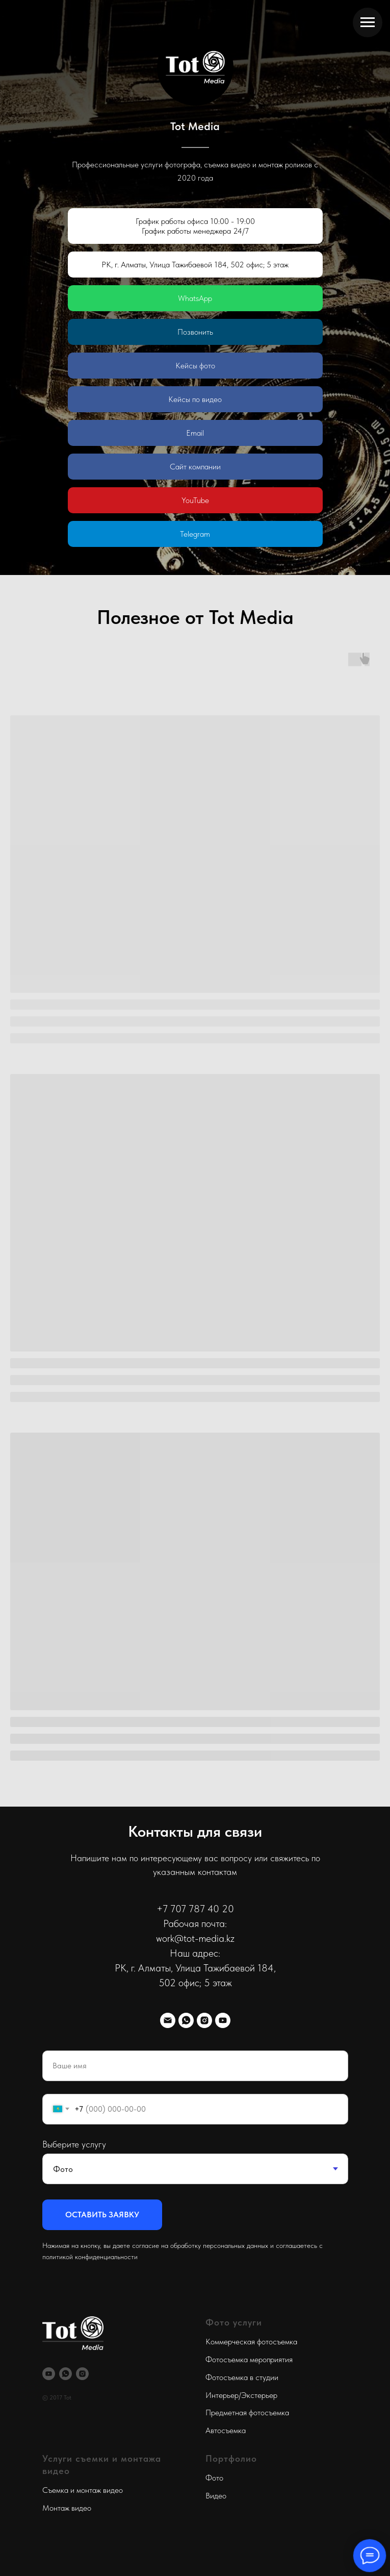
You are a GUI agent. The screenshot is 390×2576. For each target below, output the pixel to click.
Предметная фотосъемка (247, 2412)
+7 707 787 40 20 (195, 1909)
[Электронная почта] (167, 2020)
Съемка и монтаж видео (82, 2490)
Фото (214, 2478)
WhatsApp (195, 298)
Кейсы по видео (195, 399)
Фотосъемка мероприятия (249, 2359)
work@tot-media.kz (195, 1938)
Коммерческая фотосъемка (251, 2341)
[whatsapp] (186, 2020)
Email (195, 433)
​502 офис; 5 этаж (195, 1983)
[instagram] (204, 2020)
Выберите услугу (74, 2144)
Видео (215, 2495)
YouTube (195, 500)
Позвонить (195, 332)
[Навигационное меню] (367, 22)
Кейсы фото (195, 365)
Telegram (195, 534)
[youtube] (222, 2020)
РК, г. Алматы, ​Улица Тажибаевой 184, (195, 1968)
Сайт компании (195, 466)
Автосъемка (225, 2430)
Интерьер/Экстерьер (241, 2395)
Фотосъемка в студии (241, 2377)
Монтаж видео (66, 2508)
